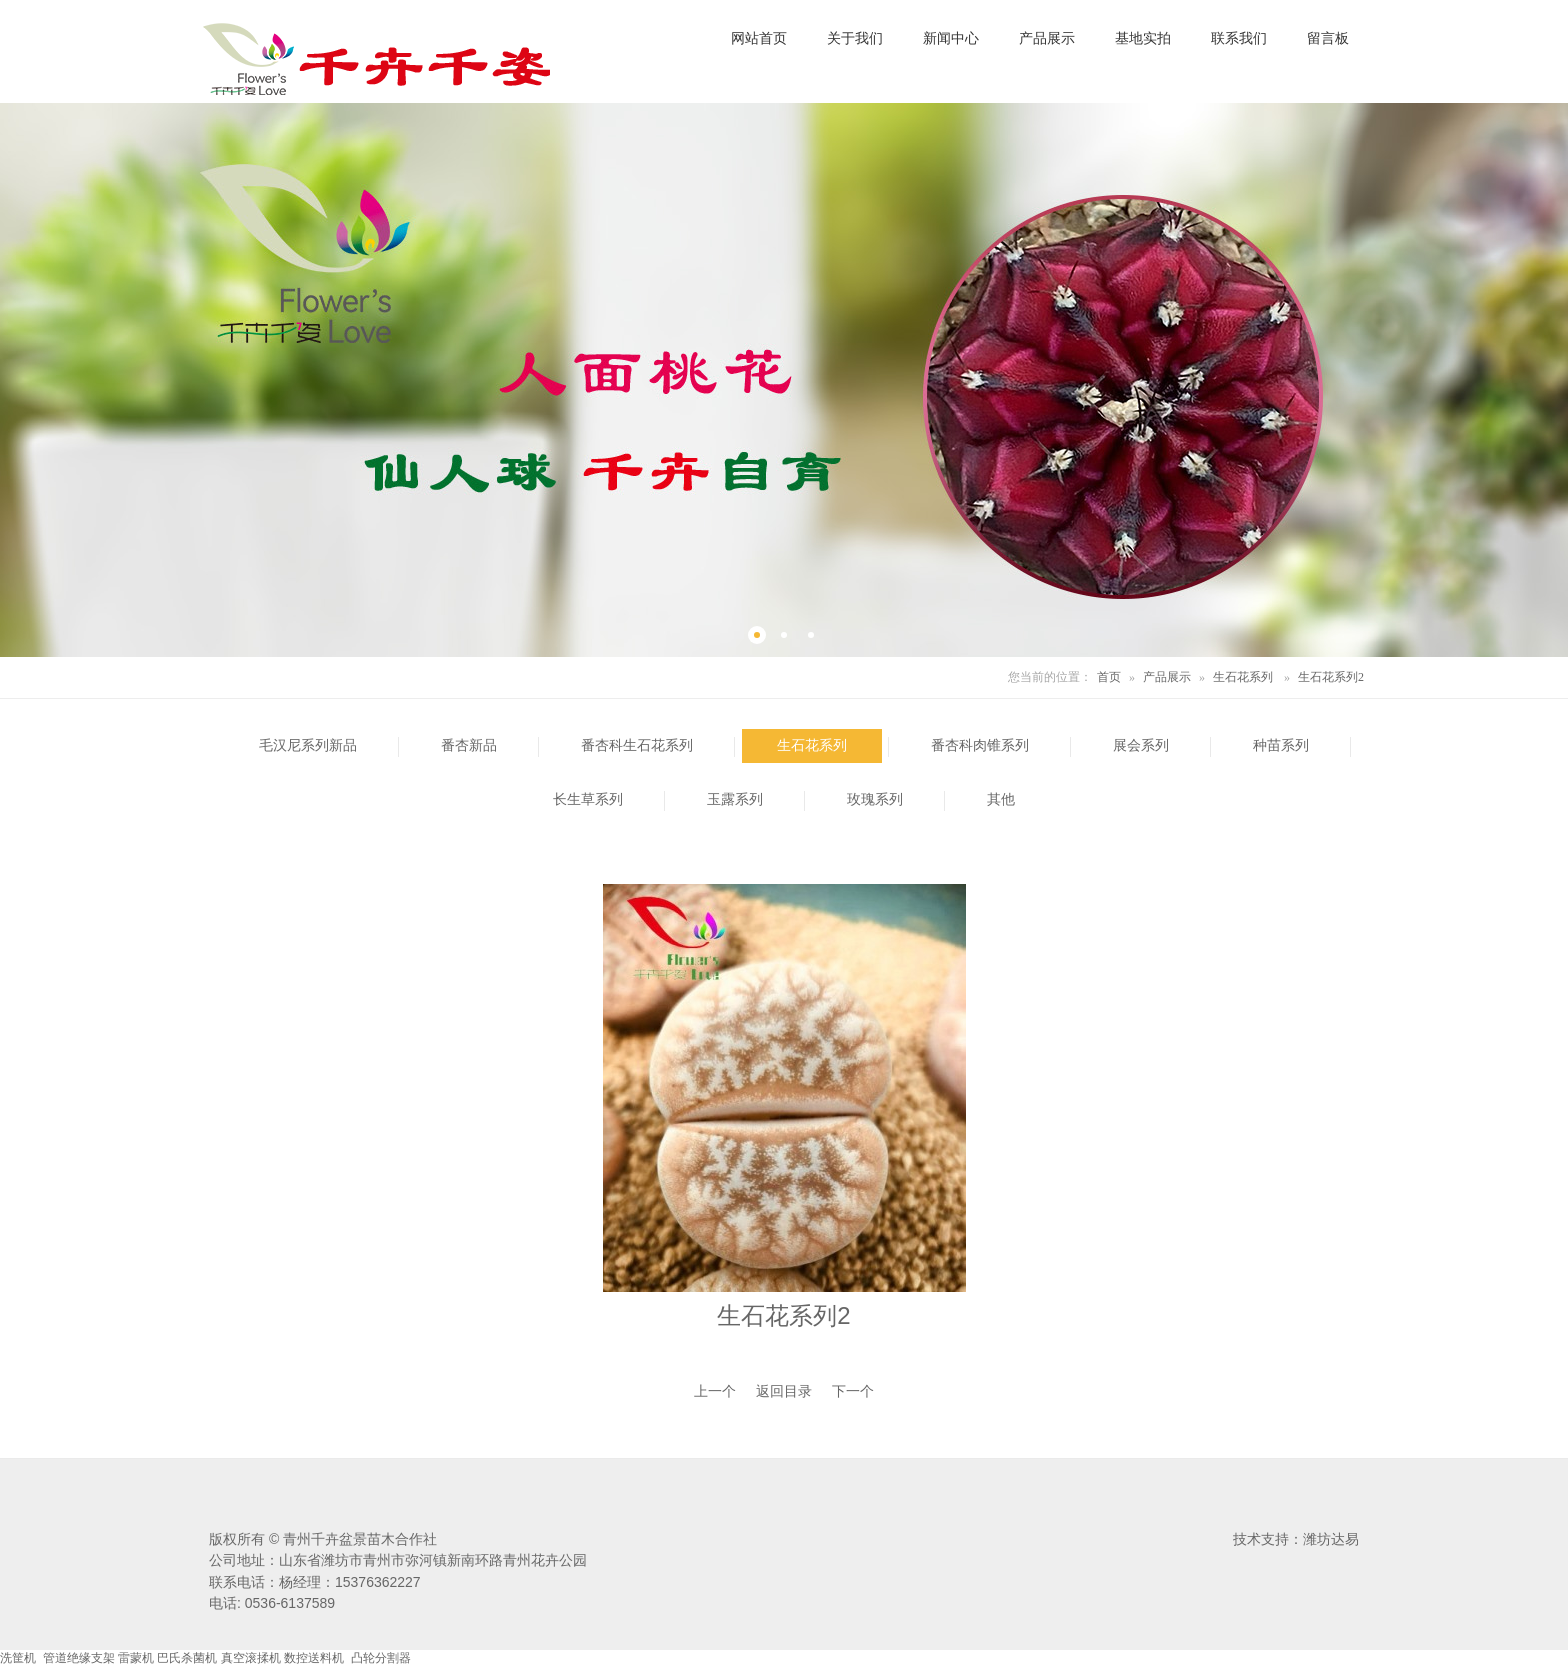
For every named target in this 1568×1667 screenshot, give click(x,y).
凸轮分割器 (381, 1658)
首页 (1109, 677)
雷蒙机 (136, 1658)
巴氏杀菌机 (187, 1658)
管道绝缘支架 (79, 1658)
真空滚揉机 (251, 1658)
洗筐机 (18, 1658)
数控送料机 (314, 1658)
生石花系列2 (1331, 677)
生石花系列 (1243, 677)
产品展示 (1167, 677)
